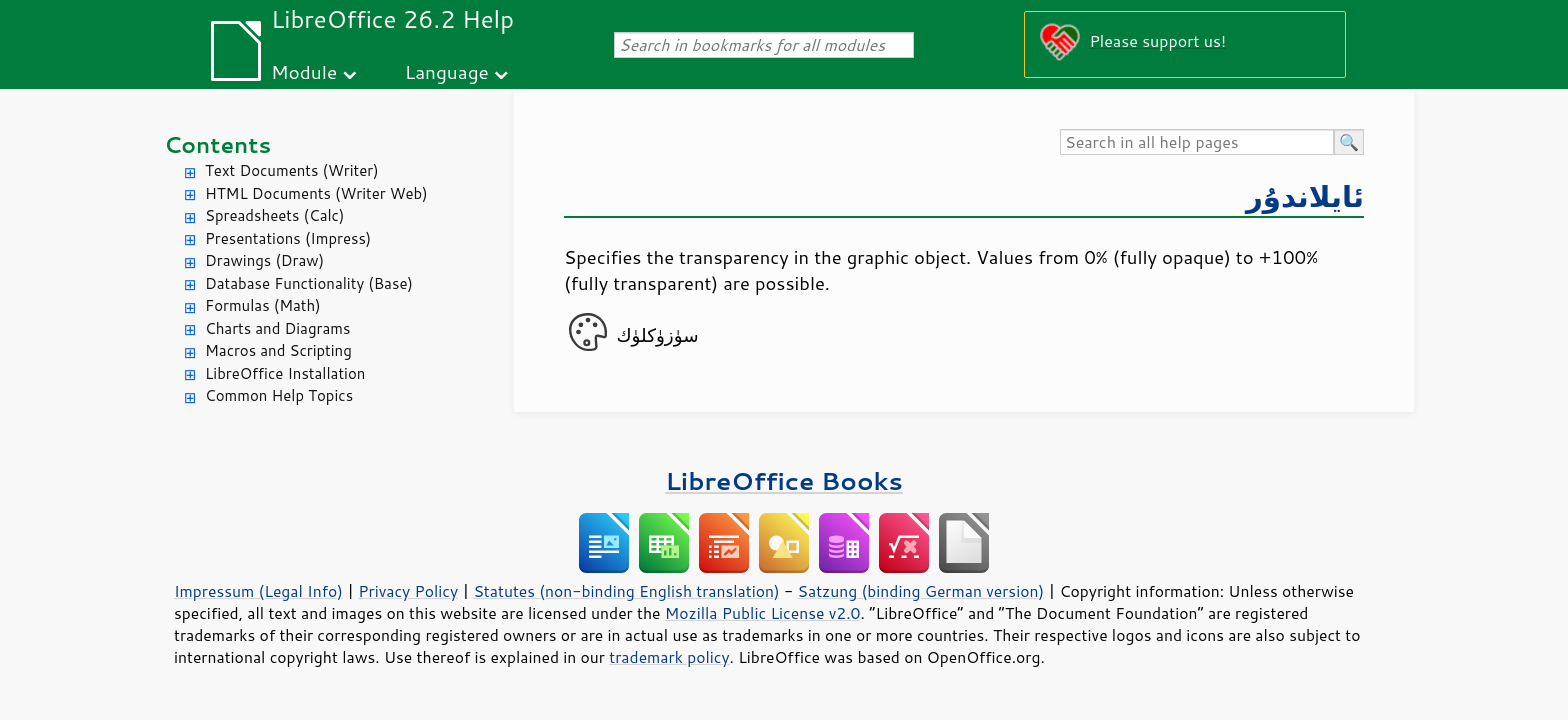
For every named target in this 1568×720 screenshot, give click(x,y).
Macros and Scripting (278, 350)
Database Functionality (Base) (309, 283)
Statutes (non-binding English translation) (626, 591)
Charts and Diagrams (277, 328)
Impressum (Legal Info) (258, 591)
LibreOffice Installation (285, 373)
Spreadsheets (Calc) (274, 215)
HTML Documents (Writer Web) (316, 193)
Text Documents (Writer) (292, 170)
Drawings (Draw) (264, 260)
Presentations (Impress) (288, 238)
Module (304, 71)
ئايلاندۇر (1305, 195)
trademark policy (669, 657)
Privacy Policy (408, 591)
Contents (217, 144)
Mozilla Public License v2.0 (763, 613)
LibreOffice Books (784, 480)
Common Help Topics (279, 395)
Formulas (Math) (263, 305)
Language (447, 71)
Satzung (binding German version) (921, 591)
